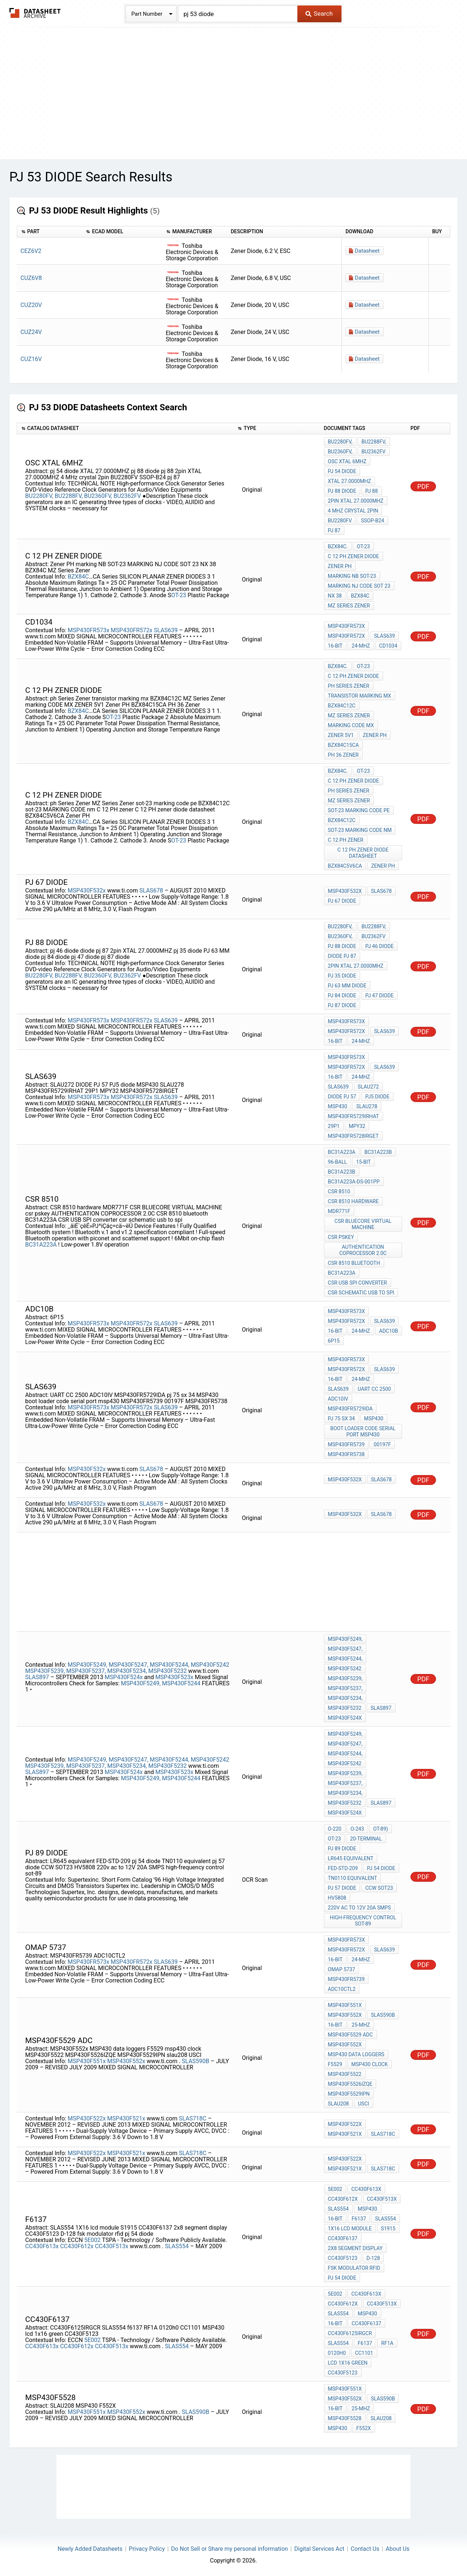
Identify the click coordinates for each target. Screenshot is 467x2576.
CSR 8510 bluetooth (354, 1263)
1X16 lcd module (350, 2228)
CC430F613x (42, 2246)
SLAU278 (367, 1106)
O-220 (334, 1829)
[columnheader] (49, 232)
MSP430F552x (126, 2061)
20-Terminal (366, 1839)
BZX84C (78, 576)
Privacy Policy (147, 2548)
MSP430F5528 (345, 2418)
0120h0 (337, 2353)
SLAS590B (196, 2061)
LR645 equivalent (351, 1858)
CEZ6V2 (30, 250)
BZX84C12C (342, 706)
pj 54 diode (342, 471)
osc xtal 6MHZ (347, 461)
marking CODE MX (351, 725)
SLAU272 (368, 1087)
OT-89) (380, 1829)
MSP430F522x (86, 2118)
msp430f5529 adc (350, 2035)
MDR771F (339, 1211)
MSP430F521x (126, 2118)
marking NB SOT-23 (352, 576)
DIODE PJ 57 (342, 1096)
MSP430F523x (174, 1677)
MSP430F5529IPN (349, 2094)
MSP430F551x (86, 2061)
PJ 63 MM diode (347, 985)
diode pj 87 (342, 956)
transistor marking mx (359, 696)
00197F (382, 1444)
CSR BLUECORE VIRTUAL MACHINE (363, 1224)
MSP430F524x (124, 1677)
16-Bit (335, 646)
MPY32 (357, 1126)
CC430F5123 (343, 2258)
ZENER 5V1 (341, 735)
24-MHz (361, 646)
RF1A (387, 2343)
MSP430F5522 (345, 2074)
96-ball (337, 1162)
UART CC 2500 (374, 1389)
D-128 (373, 2258)
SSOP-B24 (372, 520)
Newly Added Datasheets (90, 2548)
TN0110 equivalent (352, 1878)
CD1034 (388, 646)
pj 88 (371, 491)
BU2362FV (127, 495)
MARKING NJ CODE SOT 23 (359, 586)
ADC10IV (338, 1399)
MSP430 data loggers (356, 2054)
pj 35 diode (342, 976)
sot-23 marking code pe (359, 810)
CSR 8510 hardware (353, 1201)
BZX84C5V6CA (345, 866)
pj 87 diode (342, 1005)
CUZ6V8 (31, 278)
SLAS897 (37, 1677)
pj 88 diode (342, 491)
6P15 (334, 1341)
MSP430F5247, (128, 1664)
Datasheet (367, 250)
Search (319, 13)
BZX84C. (338, 546)
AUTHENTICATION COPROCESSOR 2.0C (363, 1250)
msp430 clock (369, 2064)
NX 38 (335, 596)
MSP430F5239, (45, 1670)
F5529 (335, 2064)
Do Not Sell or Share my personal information (229, 2548)
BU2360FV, (98, 495)
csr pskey (341, 1237)
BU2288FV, (69, 495)
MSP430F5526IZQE (350, 2084)
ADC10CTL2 (342, 1989)
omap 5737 (341, 1969)
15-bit (363, 1162)
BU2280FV (340, 520)
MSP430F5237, (86, 1670)
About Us (397, 2548)
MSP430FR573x (88, 630)
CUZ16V (31, 359)
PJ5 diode (377, 1096)
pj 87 (334, 530)
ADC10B (388, 1331)
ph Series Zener (349, 686)
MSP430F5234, (127, 1670)
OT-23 (178, 595)
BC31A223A (41, 1244)
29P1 (334, 1126)
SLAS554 (177, 2246)
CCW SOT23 (379, 1888)
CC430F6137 (343, 2238)
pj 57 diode (342, 1888)
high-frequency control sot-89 (363, 1921)
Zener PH (340, 566)
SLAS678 (152, 890)
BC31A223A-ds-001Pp (354, 1182)
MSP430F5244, (169, 1664)
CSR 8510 (339, 1191)
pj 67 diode (342, 901)
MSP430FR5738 (346, 1454)
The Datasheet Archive (35, 13)
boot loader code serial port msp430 (362, 1431)
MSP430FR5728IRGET (353, 1136)
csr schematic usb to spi (361, 1292)
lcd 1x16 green (348, 2363)
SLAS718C (193, 2118)
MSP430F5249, (87, 1664)
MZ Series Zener (349, 606)
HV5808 (337, 1898)
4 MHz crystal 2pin (353, 511)
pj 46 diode (379, 946)
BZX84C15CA (343, 745)
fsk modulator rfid (354, 2268)
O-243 (357, 1829)
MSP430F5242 (210, 1664)
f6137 (359, 2219)
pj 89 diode (342, 1848)
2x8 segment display (355, 2248)
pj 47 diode (379, 995)
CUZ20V (31, 305)
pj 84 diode (342, 995)
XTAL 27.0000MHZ (349, 481)
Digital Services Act (319, 2548)
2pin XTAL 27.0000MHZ (355, 501)
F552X (363, 2428)
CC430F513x (111, 2246)
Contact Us (365, 2548)
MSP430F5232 (167, 1670)
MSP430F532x (86, 890)
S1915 (388, 2228)
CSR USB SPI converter (357, 1283)
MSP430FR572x (132, 630)
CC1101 (364, 2353)
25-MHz (361, 2025)
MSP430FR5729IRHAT (353, 1116)
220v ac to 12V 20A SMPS (359, 1908)
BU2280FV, (39, 495)
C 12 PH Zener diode (353, 556)
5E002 (92, 2240)
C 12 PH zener (345, 840)
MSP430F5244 (181, 1683)
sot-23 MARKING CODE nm (360, 830)
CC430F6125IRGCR (350, 2333)
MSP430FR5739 (346, 1444)
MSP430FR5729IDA (350, 1409)
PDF (423, 486)
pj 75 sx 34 (341, 1418)
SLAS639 (166, 630)
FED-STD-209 (343, 1868)
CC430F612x (77, 2246)
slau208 (338, 2104)
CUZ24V (31, 332)
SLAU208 (381, 2418)
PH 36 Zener (343, 755)
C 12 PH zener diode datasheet (363, 853)
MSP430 (337, 1106)
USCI (363, 2104)
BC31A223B (378, 1152)
